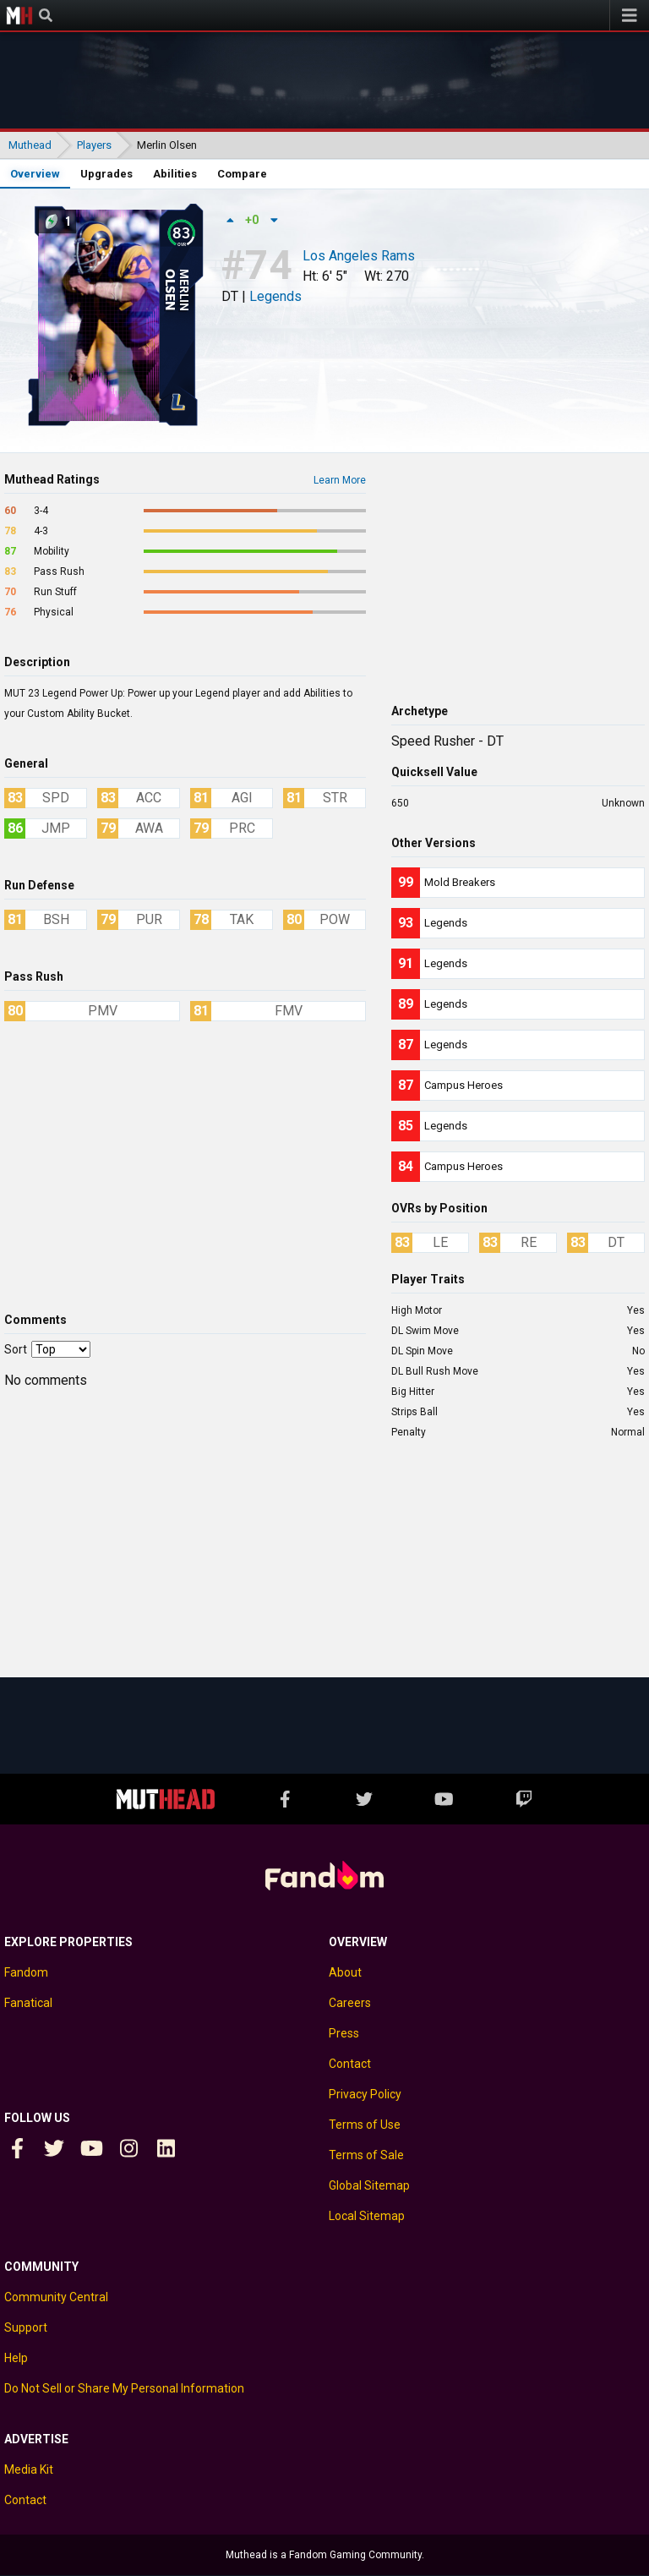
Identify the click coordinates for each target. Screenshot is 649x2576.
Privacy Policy (365, 2094)
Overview (35, 173)
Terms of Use (365, 2124)
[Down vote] (273, 219)
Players (94, 145)
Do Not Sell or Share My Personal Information (124, 2388)
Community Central (56, 2297)
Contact (350, 2063)
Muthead (19, 15)
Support (25, 2327)
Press (344, 2033)
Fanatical (28, 2003)
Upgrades (106, 173)
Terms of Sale (366, 2155)
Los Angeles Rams (359, 257)
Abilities (175, 173)
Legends (275, 296)
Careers (350, 2003)
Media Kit (28, 2469)
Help (16, 2358)
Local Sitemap (367, 2216)
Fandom (26, 1972)
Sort (15, 1349)
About (345, 1972)
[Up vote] (229, 219)
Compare (242, 173)
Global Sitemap (369, 2185)
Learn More (340, 480)
